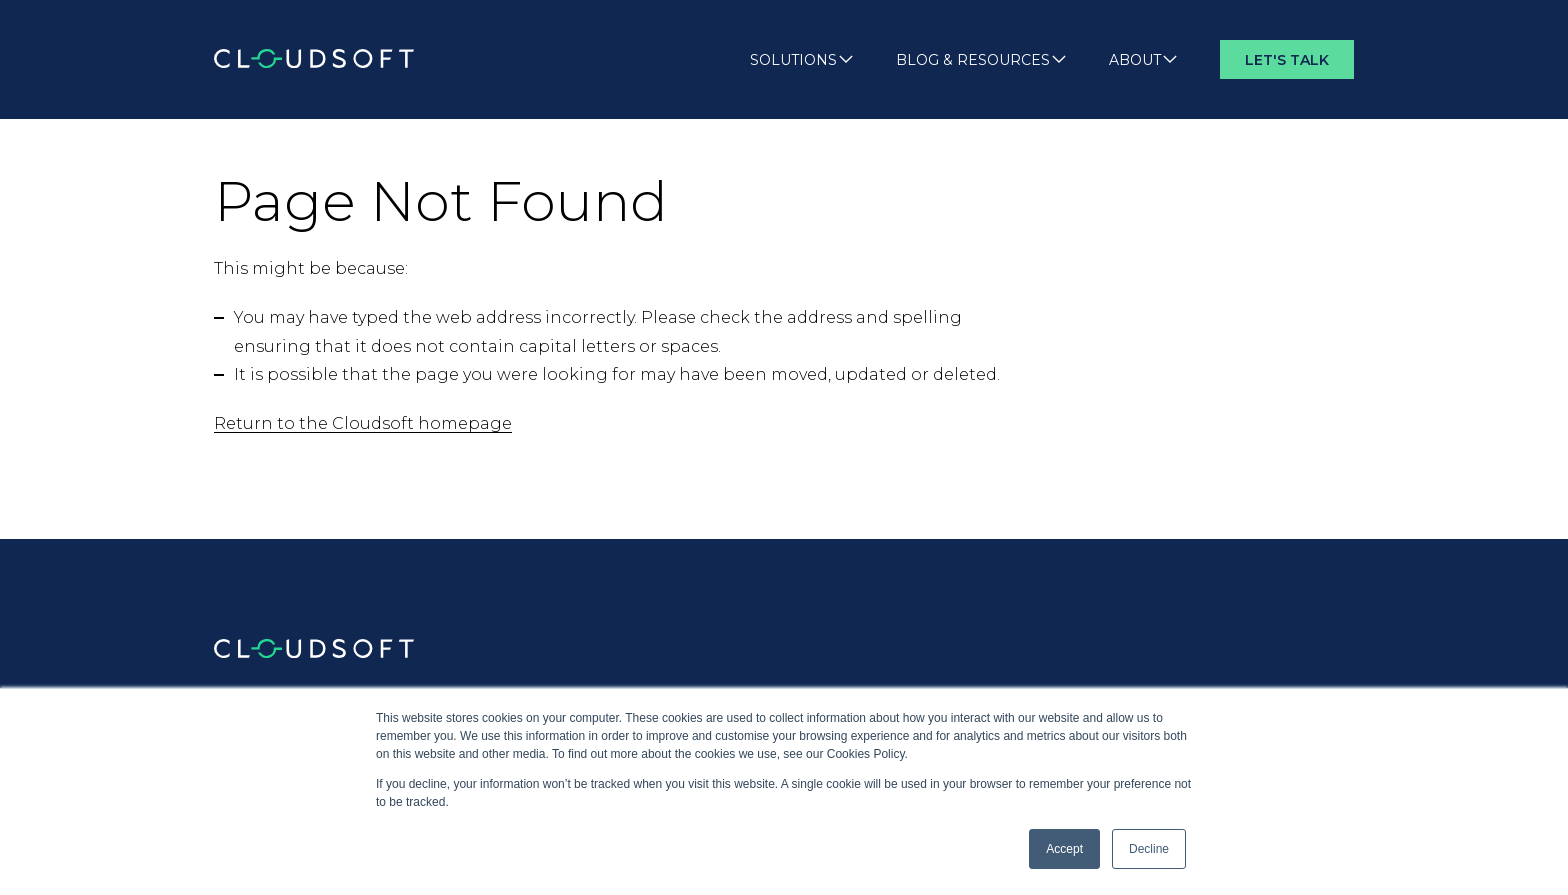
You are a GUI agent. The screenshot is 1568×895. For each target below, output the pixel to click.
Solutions (801, 60)
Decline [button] (1149, 849)
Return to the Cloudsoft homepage (363, 423)
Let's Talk (1287, 60)
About (1143, 60)
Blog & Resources (981, 60)
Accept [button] (1064, 849)
